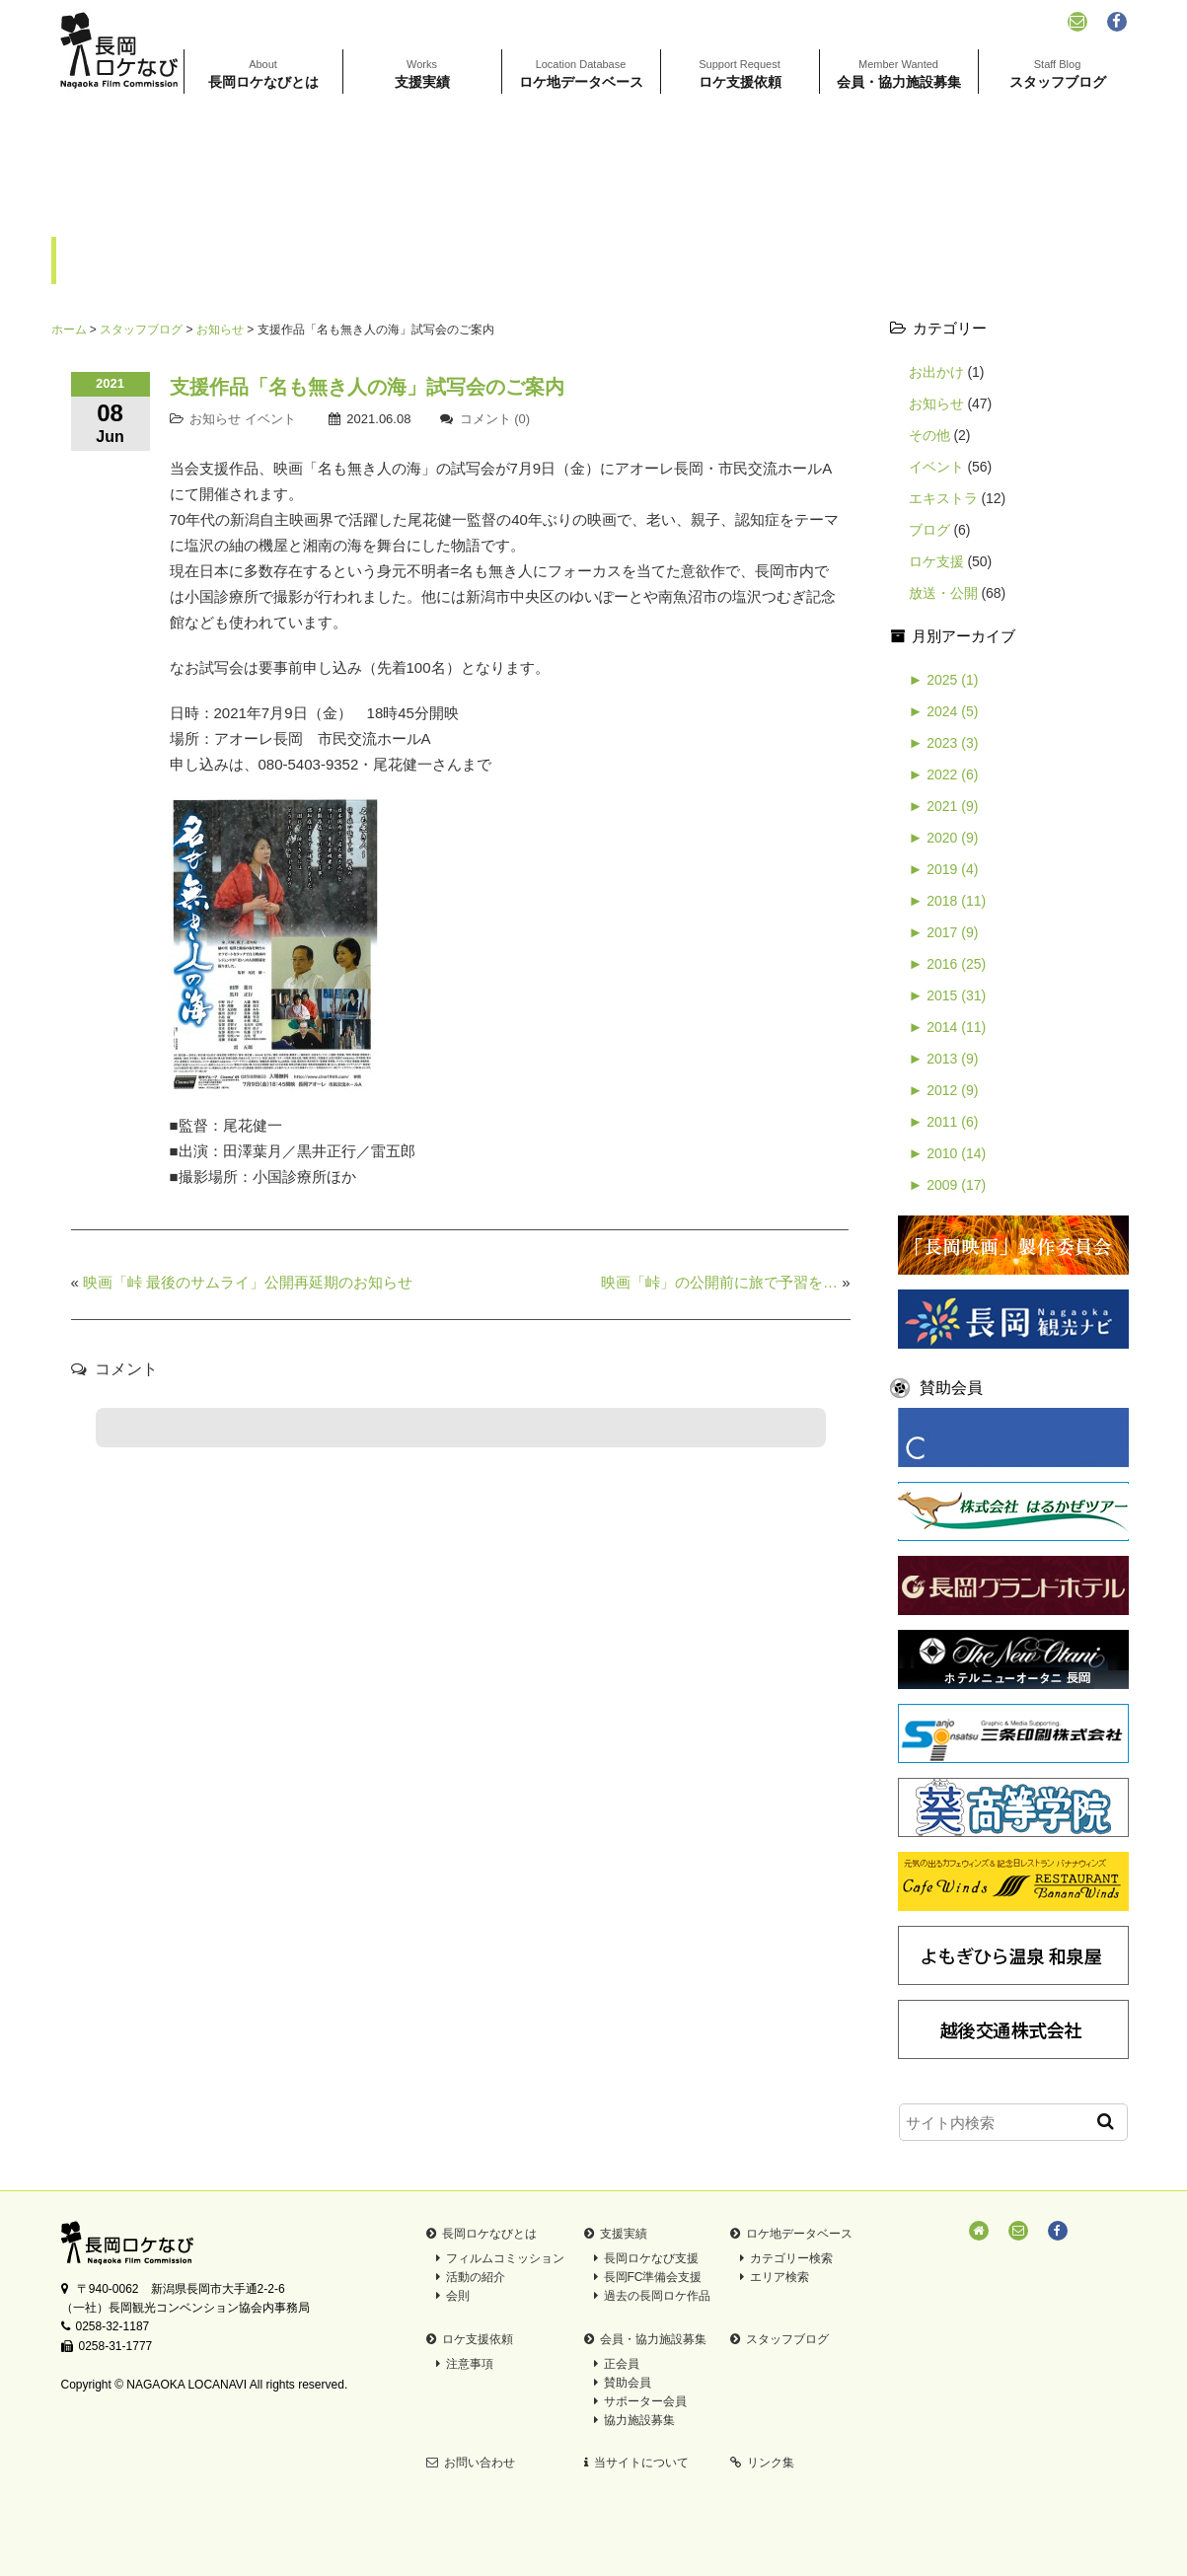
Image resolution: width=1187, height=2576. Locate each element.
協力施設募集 (634, 2420)
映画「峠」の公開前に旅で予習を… (719, 1282)
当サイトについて (636, 2462)
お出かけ (936, 372)
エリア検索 (774, 2277)
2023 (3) (944, 743)
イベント (270, 418)
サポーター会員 (640, 2401)
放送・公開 (943, 593)
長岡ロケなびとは (263, 73)
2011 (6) (944, 1122)
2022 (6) (944, 774)
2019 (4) (944, 869)
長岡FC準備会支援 (648, 2277)
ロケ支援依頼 (740, 73)
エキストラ (943, 498)
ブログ (929, 530)
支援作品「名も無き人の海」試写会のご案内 (367, 387)
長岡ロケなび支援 (646, 2258)
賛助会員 (622, 2383)
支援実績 (422, 73)
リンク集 (762, 2462)
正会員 (616, 2364)
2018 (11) (948, 901)
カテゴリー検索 (786, 2258)
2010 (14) (948, 1153)
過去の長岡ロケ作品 (652, 2296)
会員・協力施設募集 (899, 73)
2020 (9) (944, 838)
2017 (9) (944, 932)
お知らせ (220, 329)
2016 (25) (948, 964)
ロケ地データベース (581, 73)
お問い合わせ (470, 2462)
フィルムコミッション (500, 2258)
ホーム (69, 329)
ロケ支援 (936, 561)
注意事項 (464, 2364)
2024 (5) (944, 711)
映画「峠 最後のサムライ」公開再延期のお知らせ (247, 1282)
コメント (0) (495, 418)
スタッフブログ (1058, 73)
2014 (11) (948, 1027)
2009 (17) (948, 1185)
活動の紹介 (470, 2277)
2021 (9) (944, 806)
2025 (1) (944, 680)
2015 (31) (948, 995)
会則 (453, 2296)
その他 (929, 435)
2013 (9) (944, 1059)
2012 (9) (944, 1090)
